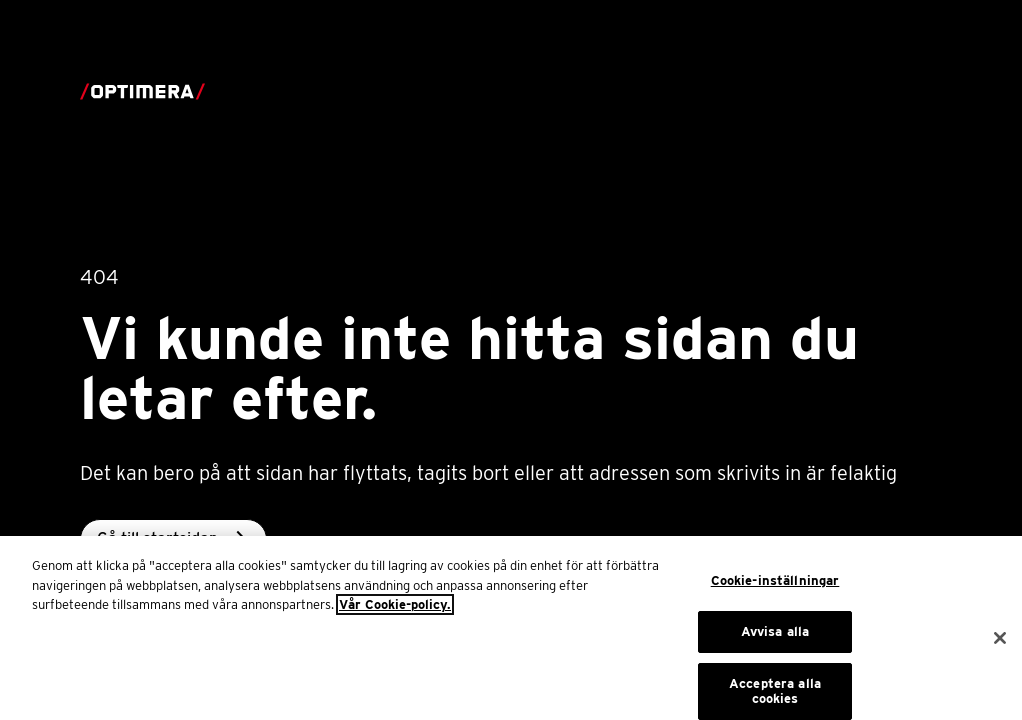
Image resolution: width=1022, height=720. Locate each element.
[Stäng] (1000, 644)
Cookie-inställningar (775, 587)
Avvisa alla (775, 637)
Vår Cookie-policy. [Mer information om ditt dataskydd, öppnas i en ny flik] (395, 611)
